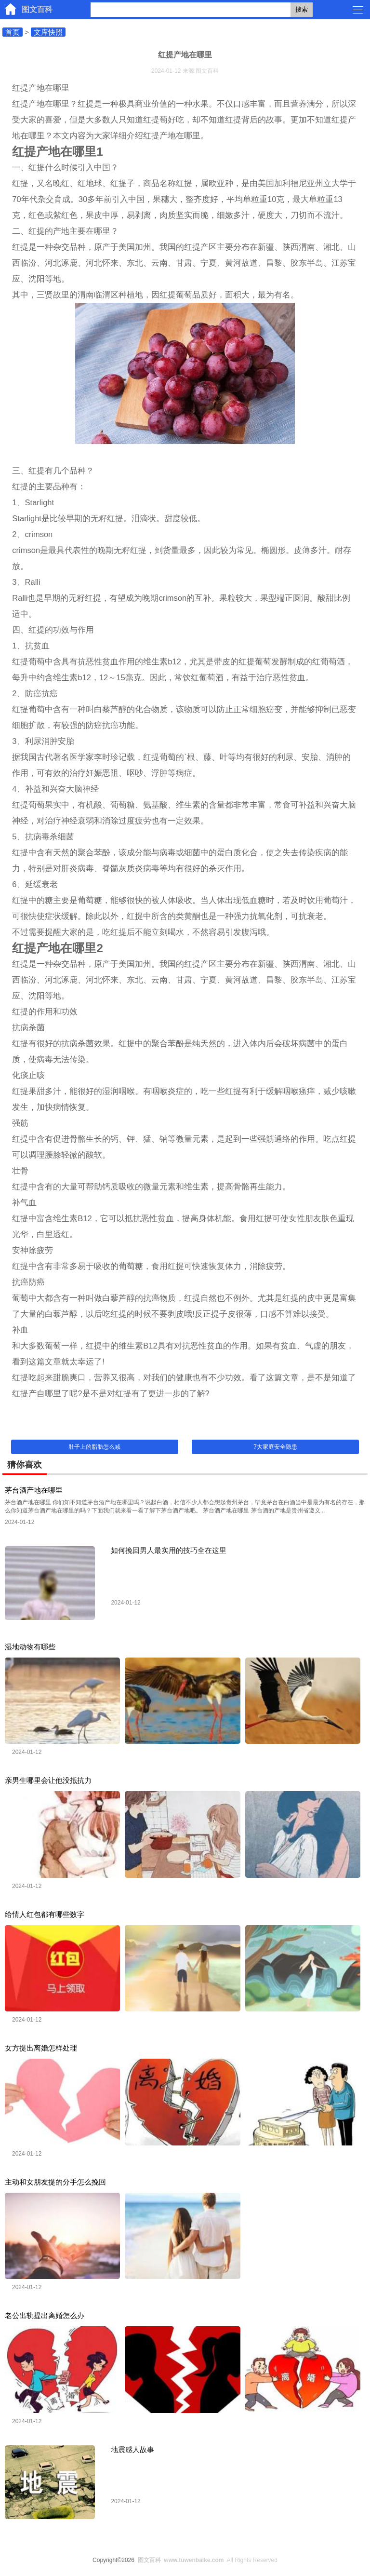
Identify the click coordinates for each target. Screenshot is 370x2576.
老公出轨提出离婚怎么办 (44, 2315)
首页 (12, 32)
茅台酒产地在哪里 (34, 1490)
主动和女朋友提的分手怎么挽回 (55, 2182)
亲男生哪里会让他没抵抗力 (48, 1780)
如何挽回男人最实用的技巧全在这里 (168, 1550)
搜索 (301, 9)
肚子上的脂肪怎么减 (94, 1446)
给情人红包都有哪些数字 (44, 1914)
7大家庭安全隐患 (275, 1446)
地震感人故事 (132, 2449)
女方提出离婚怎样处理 (41, 2048)
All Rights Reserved (206, 2560)
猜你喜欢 (24, 1465)
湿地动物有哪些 (30, 1647)
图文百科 (37, 9)
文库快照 (48, 32)
